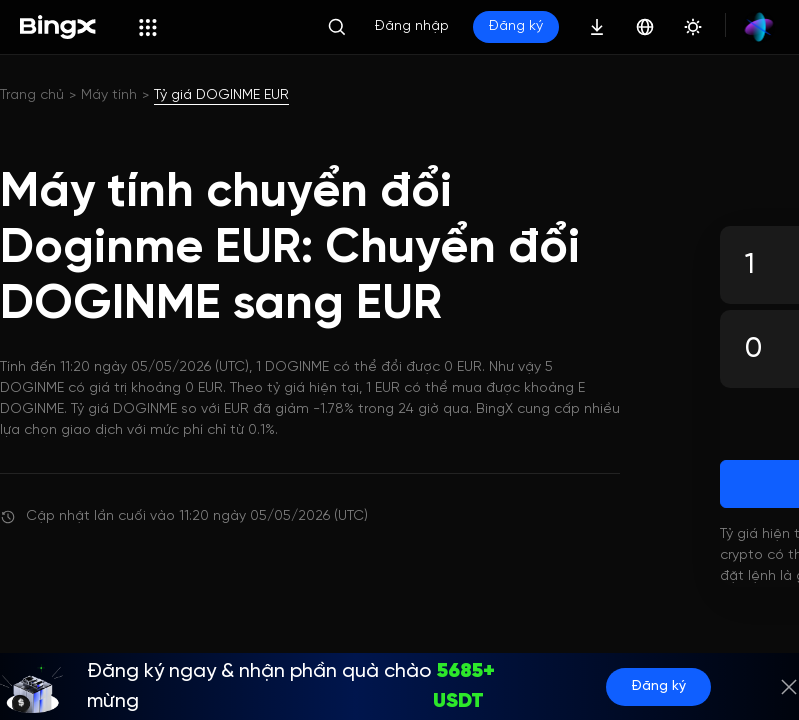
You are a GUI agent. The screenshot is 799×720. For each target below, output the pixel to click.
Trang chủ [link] (32, 95)
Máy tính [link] (109, 95)
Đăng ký (658, 686)
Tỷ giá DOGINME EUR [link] (221, 95)
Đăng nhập (412, 26)
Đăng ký (516, 26)
